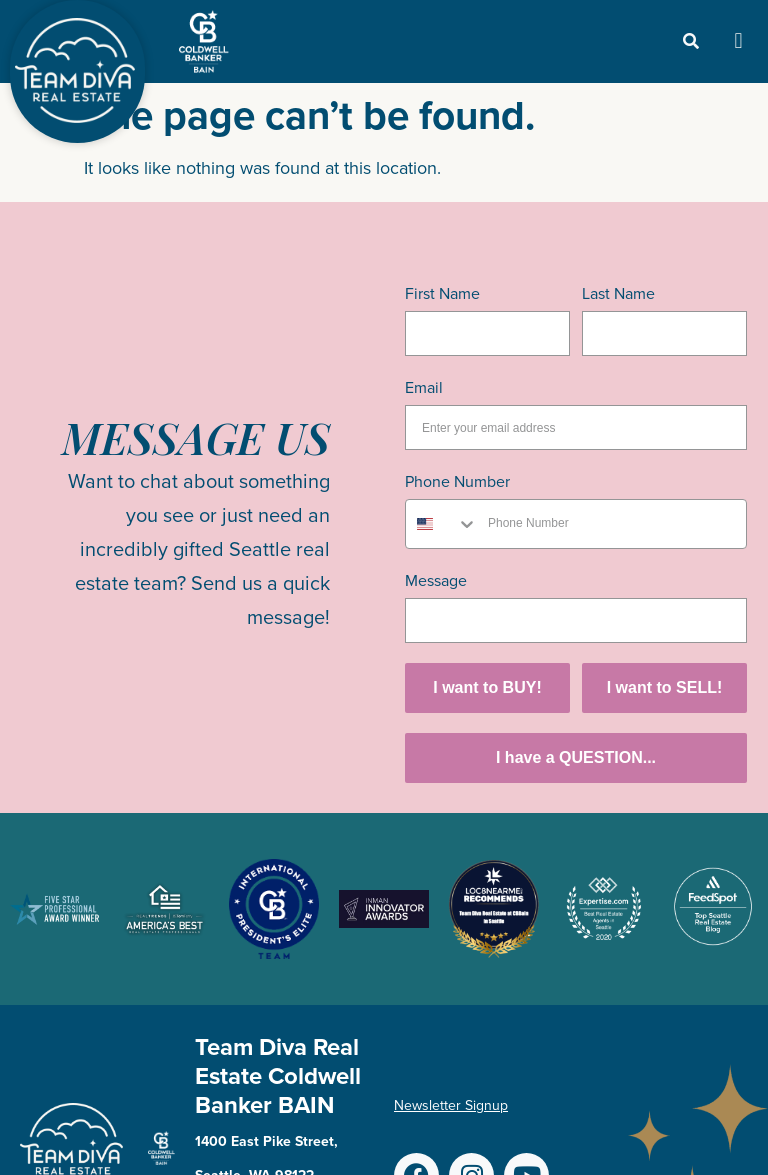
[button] (738, 41)
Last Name (618, 293)
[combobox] (442, 524)
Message (436, 580)
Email (424, 387)
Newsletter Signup (451, 1105)
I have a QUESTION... (576, 757)
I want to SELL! (665, 687)
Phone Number (457, 481)
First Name (442, 293)
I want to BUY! (487, 687)
